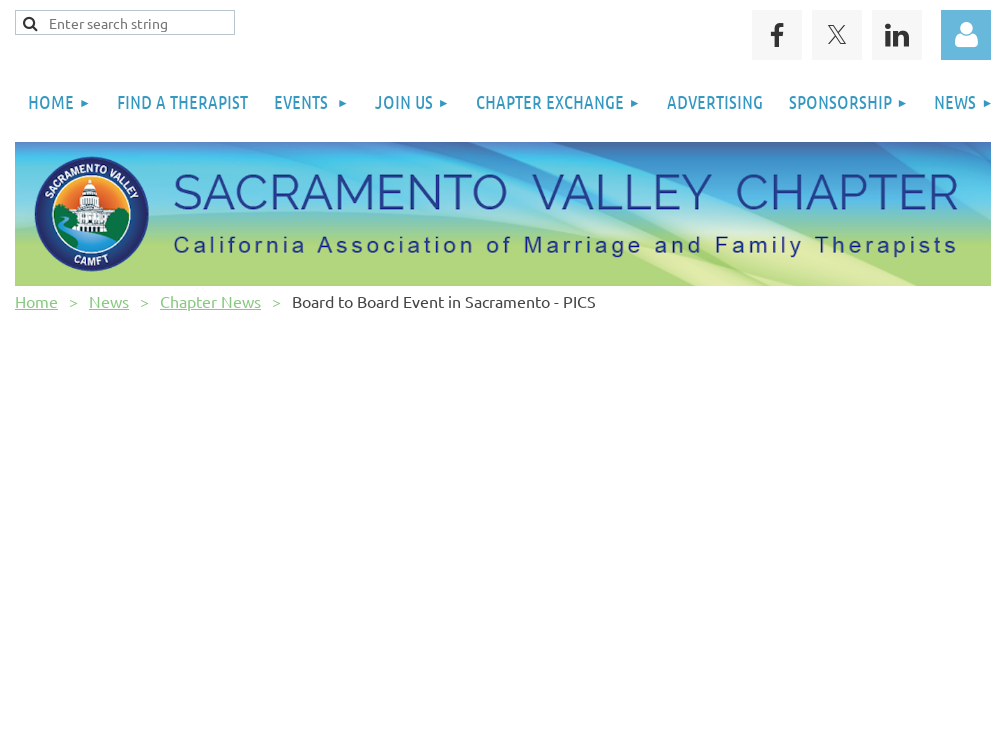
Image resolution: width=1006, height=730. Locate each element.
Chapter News (210, 301)
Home (36, 301)
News (109, 301)
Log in (966, 35)
